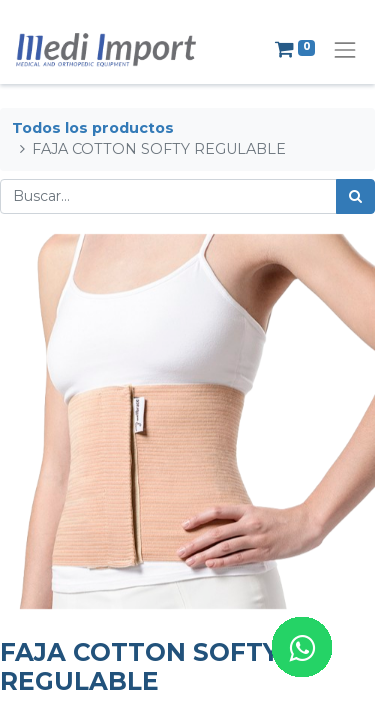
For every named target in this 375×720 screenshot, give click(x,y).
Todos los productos (93, 128)
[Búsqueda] (355, 196)
